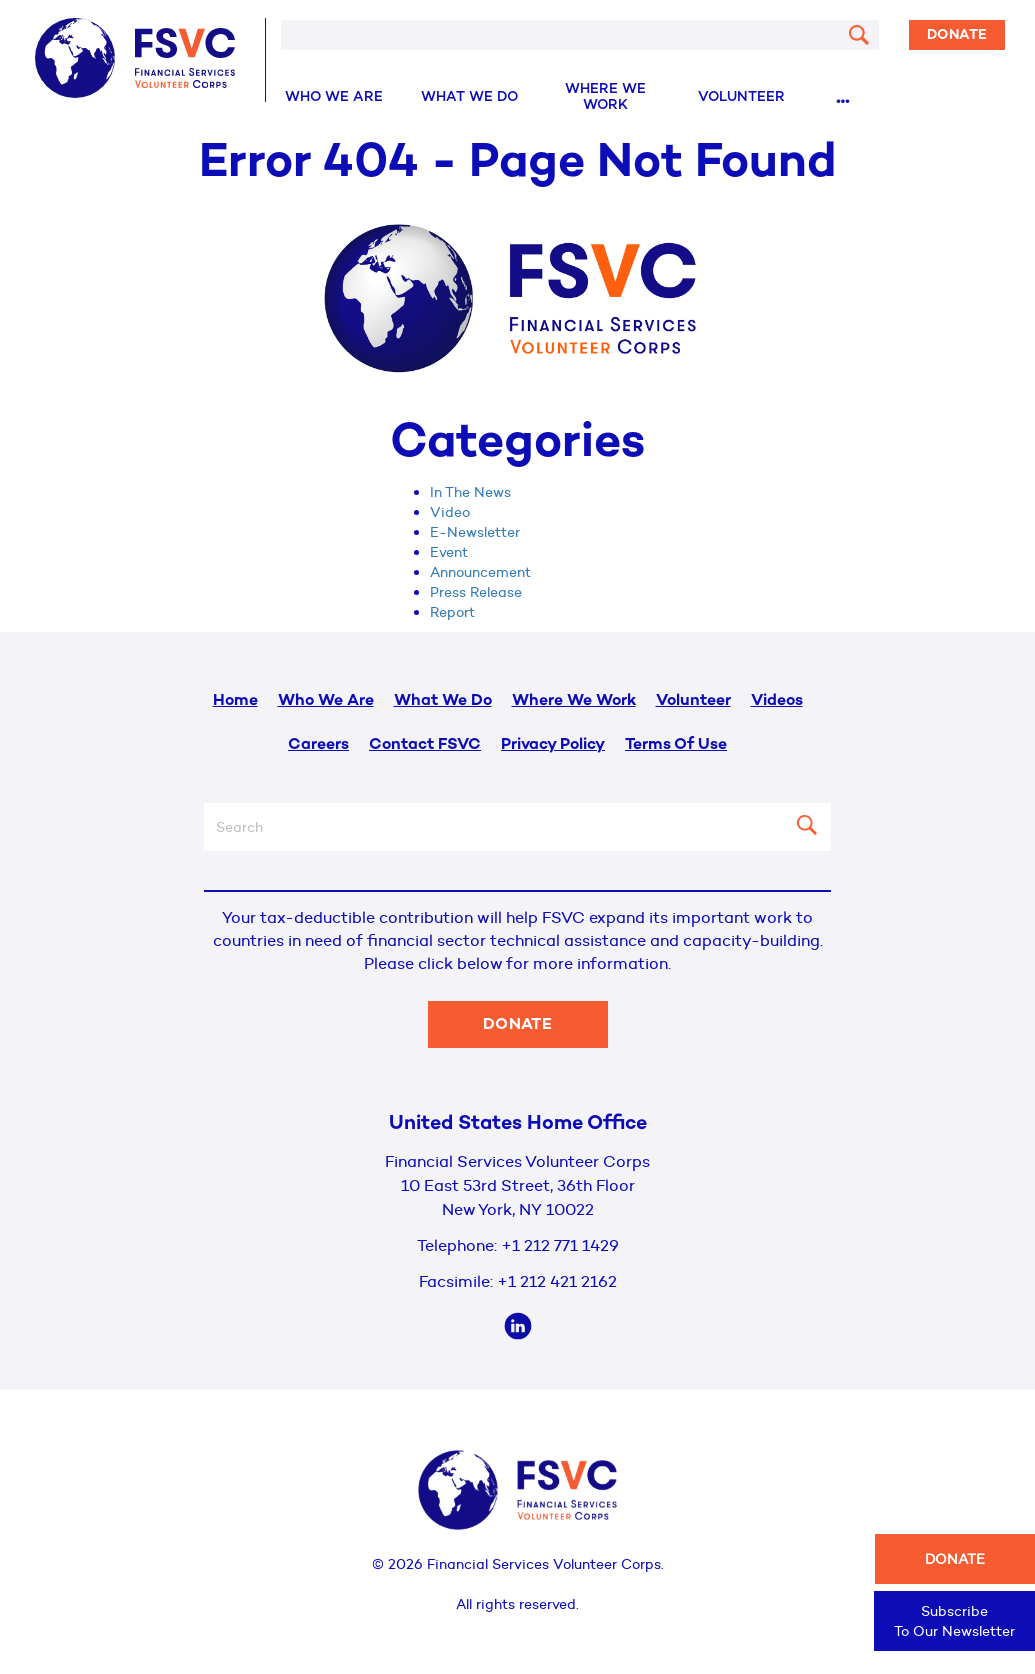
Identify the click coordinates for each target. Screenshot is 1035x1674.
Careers (318, 745)
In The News (470, 492)
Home (235, 701)
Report (452, 612)
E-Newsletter (475, 532)
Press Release (476, 592)
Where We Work (605, 97)
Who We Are (334, 97)
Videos (777, 701)
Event (449, 552)
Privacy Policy (553, 745)
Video (450, 512)
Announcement (480, 572)
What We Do (469, 97)
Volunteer (741, 97)
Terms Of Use (676, 745)
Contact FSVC (425, 745)
